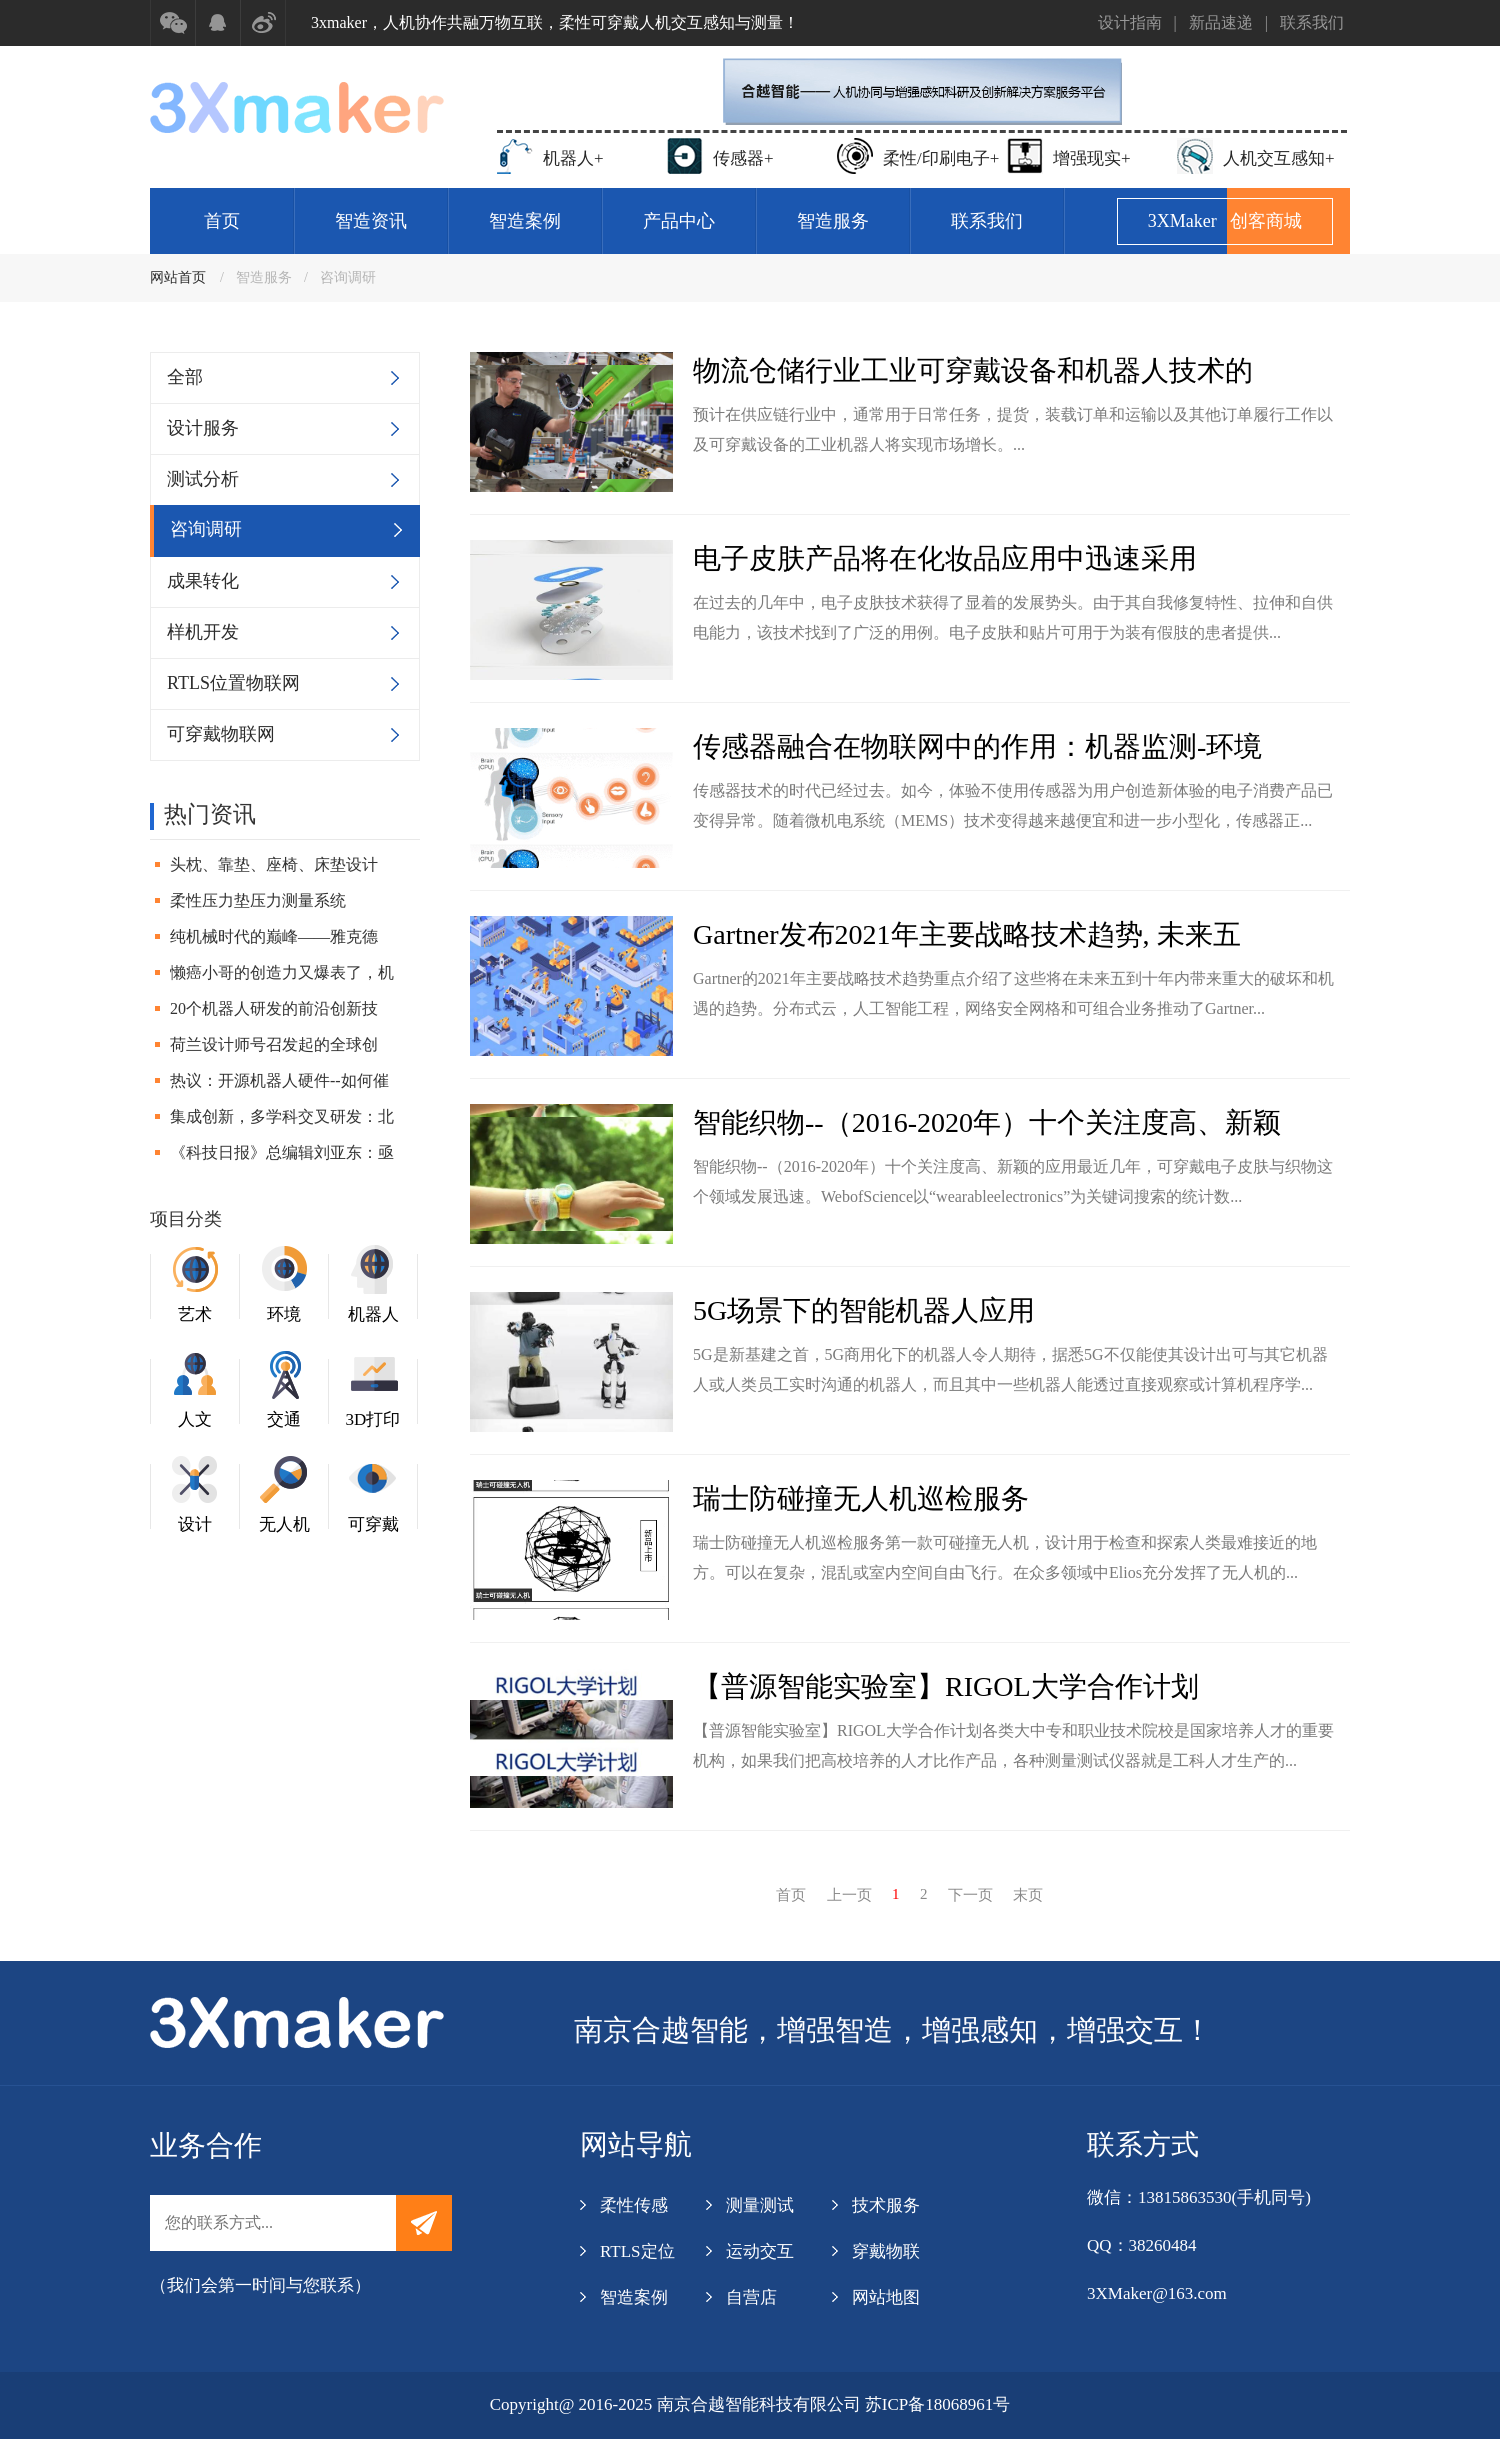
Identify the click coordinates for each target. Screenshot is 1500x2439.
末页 (1028, 1895)
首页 (222, 221)
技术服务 (886, 2205)
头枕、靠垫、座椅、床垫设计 (274, 864)
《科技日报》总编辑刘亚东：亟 (282, 1152)
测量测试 (760, 2205)
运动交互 (760, 2251)
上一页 (849, 1895)
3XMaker (1225, 221)
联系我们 (1312, 22)
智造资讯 (371, 221)
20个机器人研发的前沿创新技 (274, 1008)
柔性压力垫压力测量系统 (258, 900)
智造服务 (833, 221)
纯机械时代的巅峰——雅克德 (274, 936)
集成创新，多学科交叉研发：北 (282, 1116)
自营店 (751, 2297)
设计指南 (1130, 22)
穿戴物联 (886, 2251)
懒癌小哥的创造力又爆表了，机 (282, 972)
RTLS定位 (637, 2251)
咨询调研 (348, 277)
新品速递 (1221, 22)
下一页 (970, 1895)
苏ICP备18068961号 (937, 2404)
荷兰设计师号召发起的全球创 (274, 1044)
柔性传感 (634, 2205)
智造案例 (525, 221)
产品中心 (679, 221)
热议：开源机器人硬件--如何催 (279, 1080)
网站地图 (886, 2297)
